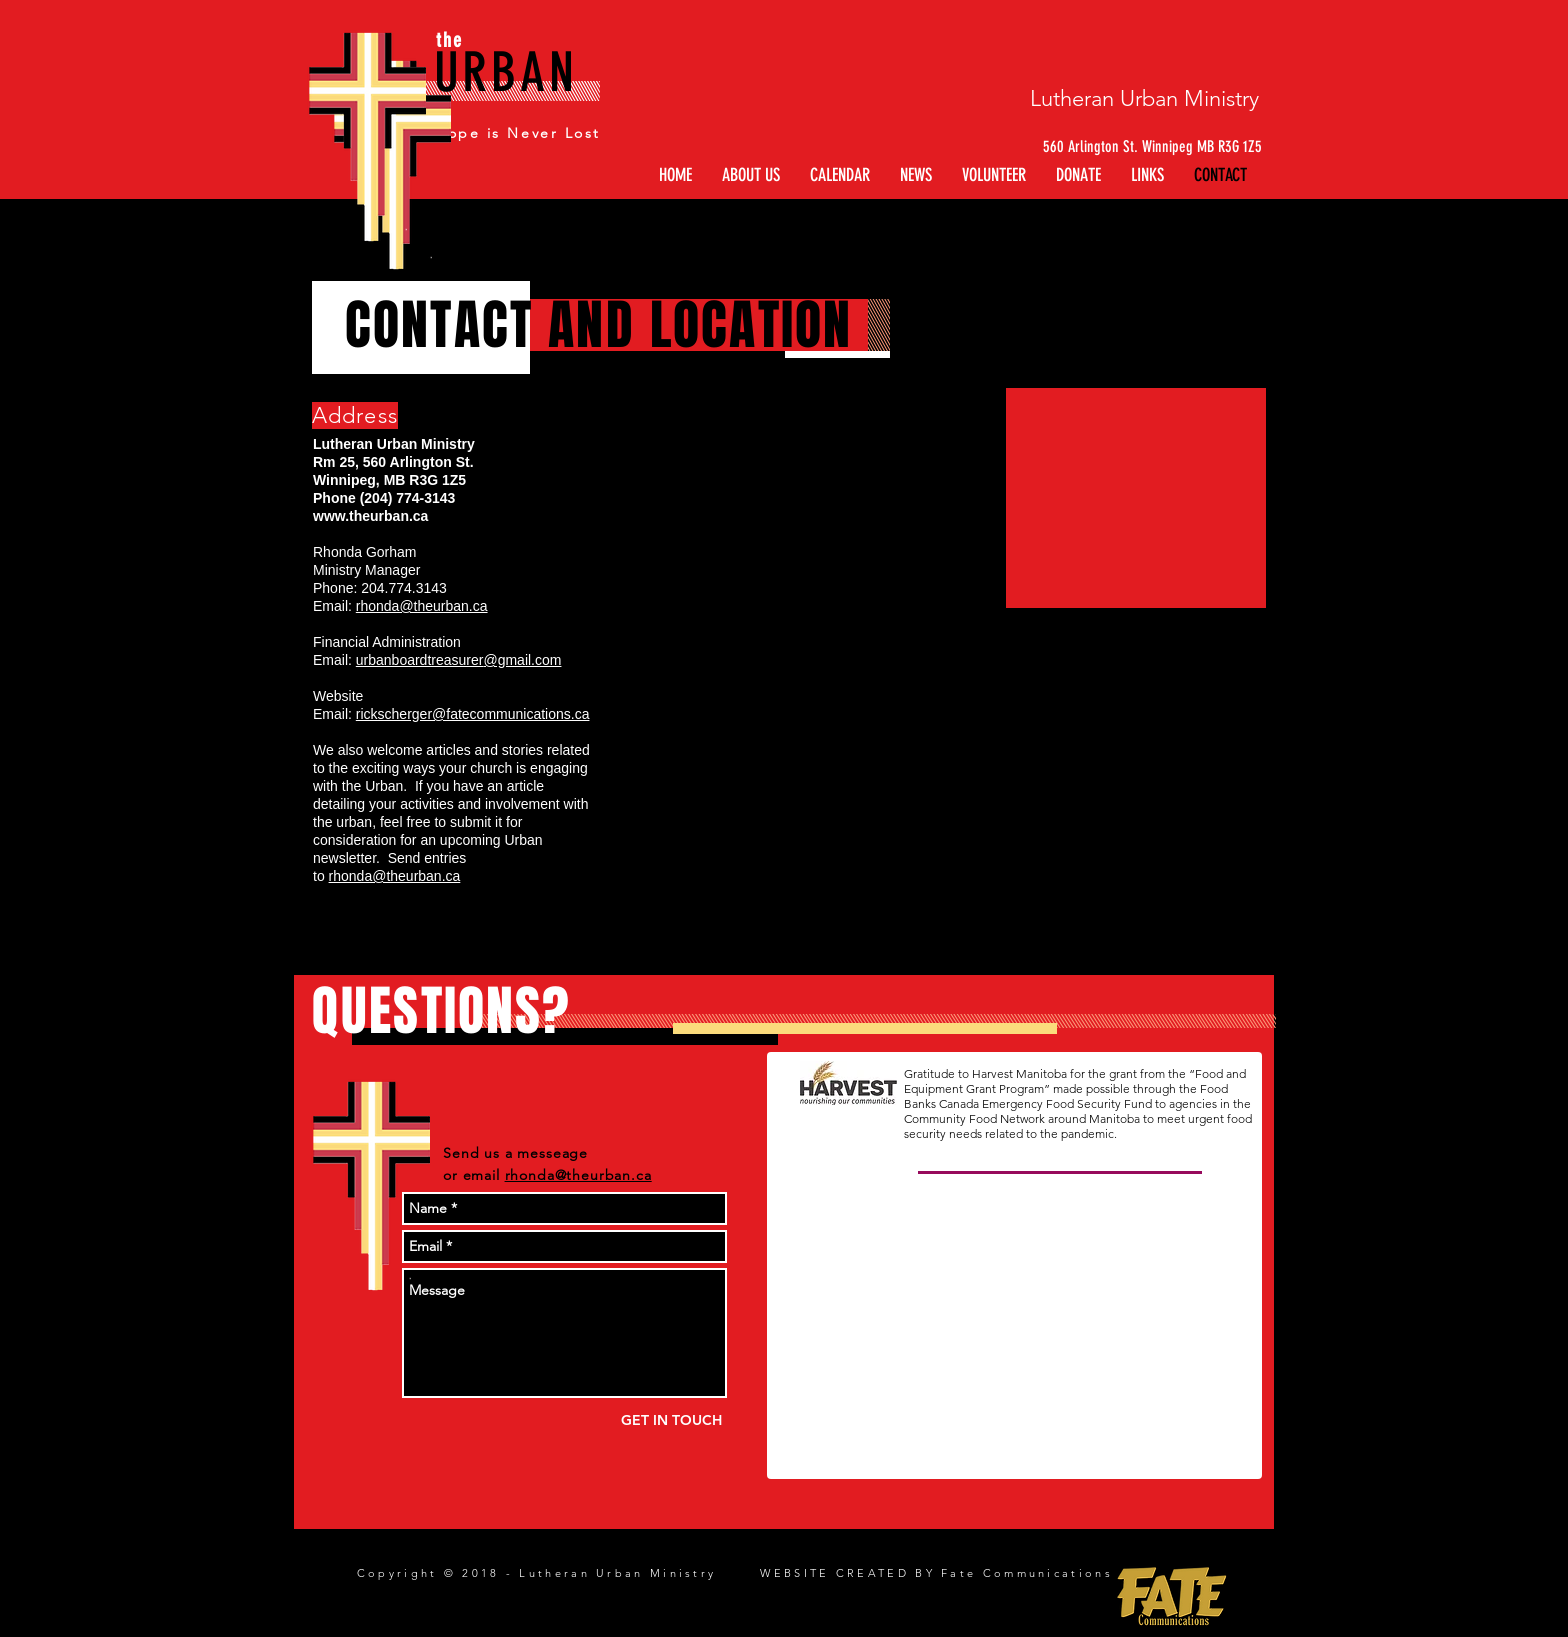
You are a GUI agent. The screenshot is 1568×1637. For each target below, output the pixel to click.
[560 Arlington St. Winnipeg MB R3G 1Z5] (1137, 147)
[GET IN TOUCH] (671, 1420)
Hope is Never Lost (517, 133)
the (449, 40)
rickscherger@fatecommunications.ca (473, 714)
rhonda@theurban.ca (422, 606)
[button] (1147, 175)
